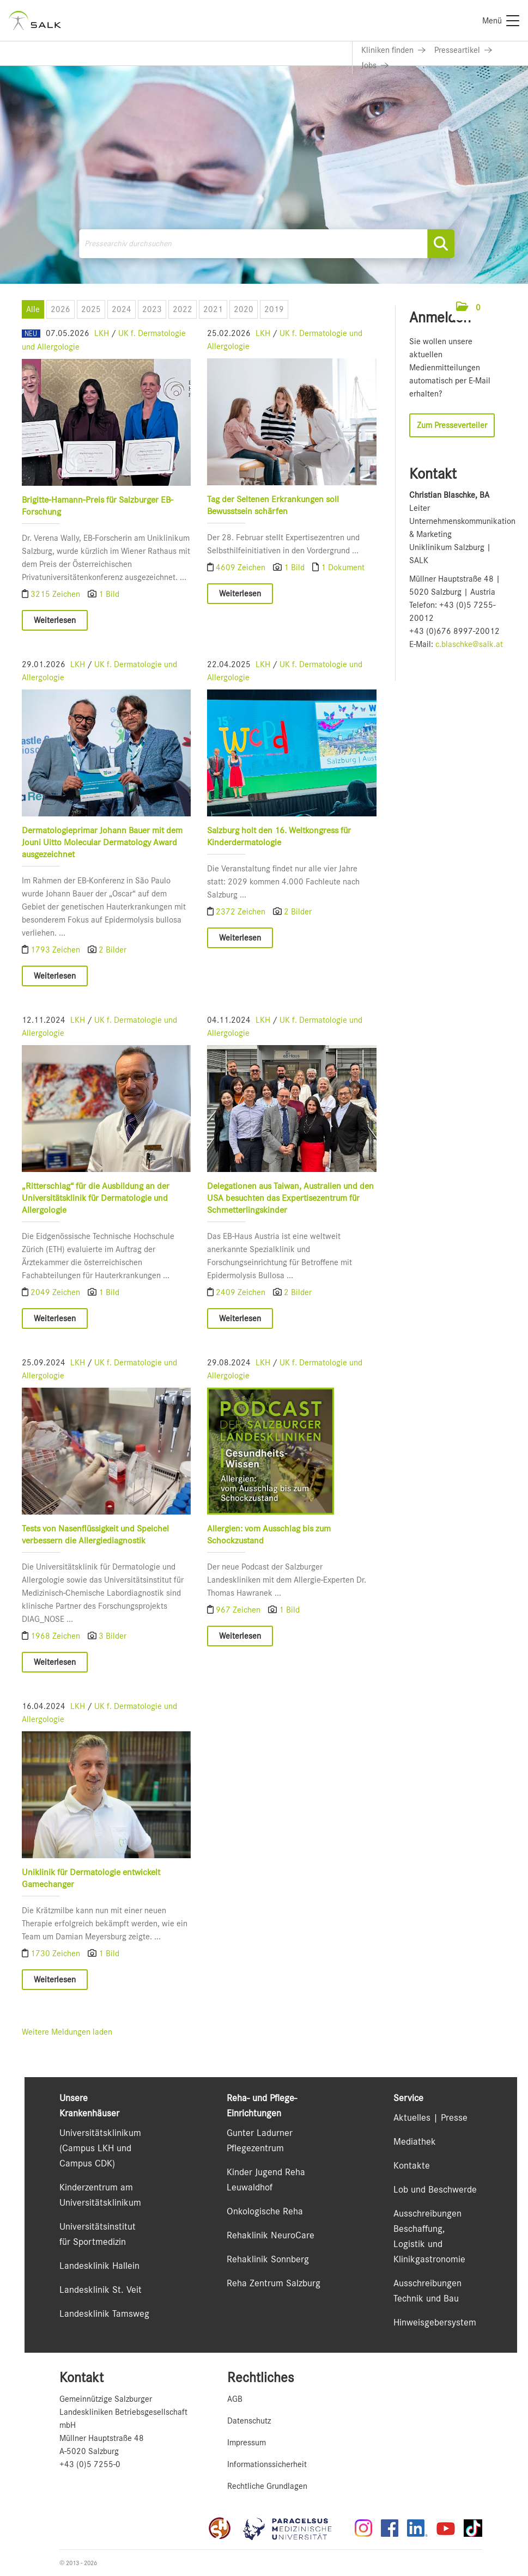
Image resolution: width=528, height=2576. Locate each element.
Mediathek (414, 2141)
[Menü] (500, 20)
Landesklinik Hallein (99, 2265)
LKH (101, 333)
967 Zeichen (239, 1610)
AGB (234, 2399)
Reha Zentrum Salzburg (273, 2283)
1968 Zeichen (56, 1636)
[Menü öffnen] (495, 307)
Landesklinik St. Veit (100, 2289)
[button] (468, 307)
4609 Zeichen (242, 567)
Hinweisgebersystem (434, 2322)
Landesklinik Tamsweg (104, 2313)
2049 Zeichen (56, 1292)
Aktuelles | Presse (430, 2117)
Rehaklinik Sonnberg (268, 2259)
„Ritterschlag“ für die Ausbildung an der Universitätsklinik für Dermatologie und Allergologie (95, 1198)
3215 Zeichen (56, 594)
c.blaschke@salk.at (469, 644)
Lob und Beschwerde (435, 2189)
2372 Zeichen (242, 912)
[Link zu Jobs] (375, 65)
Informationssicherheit (267, 2464)
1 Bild (109, 594)
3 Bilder (112, 1636)
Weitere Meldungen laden (67, 2032)
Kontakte (411, 2165)
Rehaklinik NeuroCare (270, 2235)
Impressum (246, 2442)
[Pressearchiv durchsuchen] (266, 243)
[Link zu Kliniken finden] (393, 50)
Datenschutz (249, 2421)
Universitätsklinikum (100, 2132)
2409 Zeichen (242, 1292)
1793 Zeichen (56, 950)
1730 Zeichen (56, 1953)
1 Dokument (343, 567)
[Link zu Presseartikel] (463, 50)
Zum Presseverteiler (452, 425)
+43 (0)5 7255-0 (89, 2464)
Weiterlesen (55, 620)
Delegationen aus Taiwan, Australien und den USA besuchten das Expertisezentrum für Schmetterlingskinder (290, 1198)
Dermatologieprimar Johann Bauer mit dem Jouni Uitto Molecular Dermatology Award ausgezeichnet (102, 842)
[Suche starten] (440, 243)
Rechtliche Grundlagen (267, 2486)
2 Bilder (112, 950)
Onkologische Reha (265, 2211)
